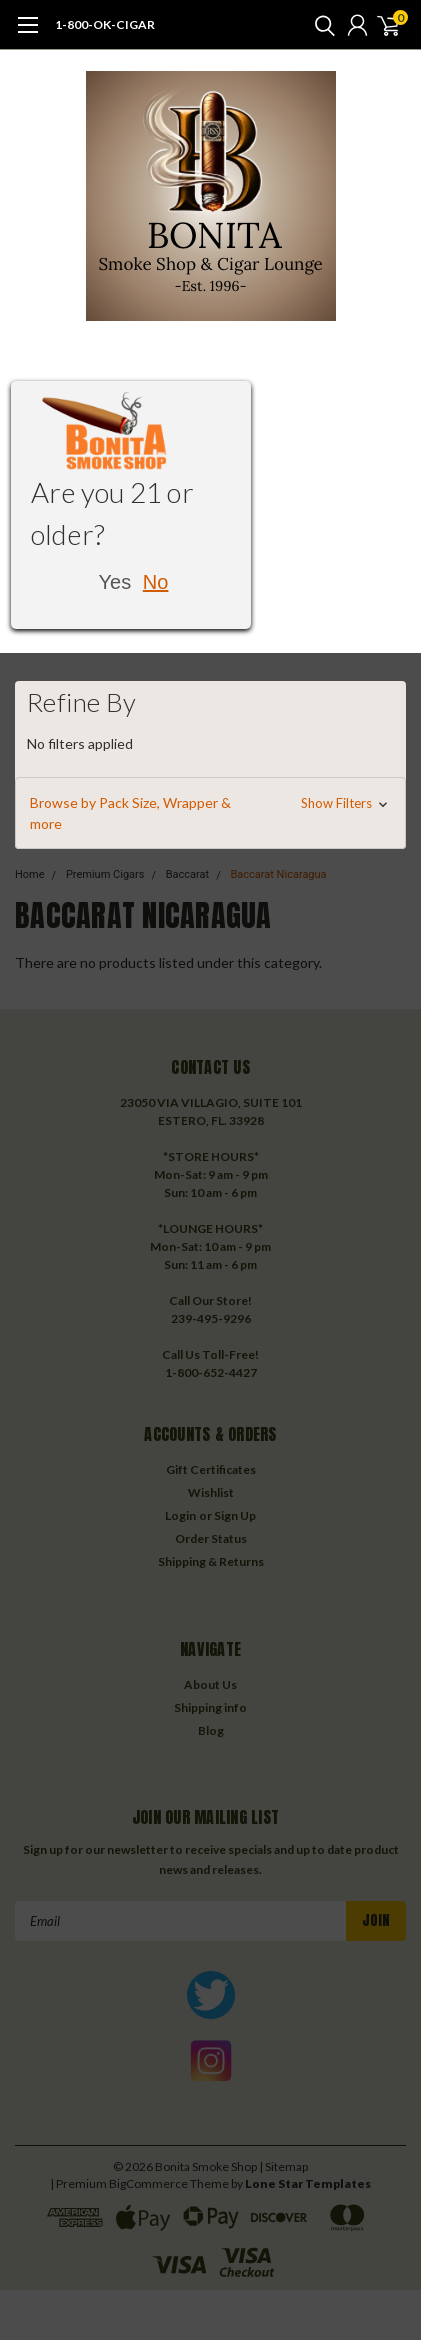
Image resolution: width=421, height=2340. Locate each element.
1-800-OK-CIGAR (105, 24)
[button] (210, 813)
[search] (320, 25)
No (156, 582)
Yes (115, 582)
